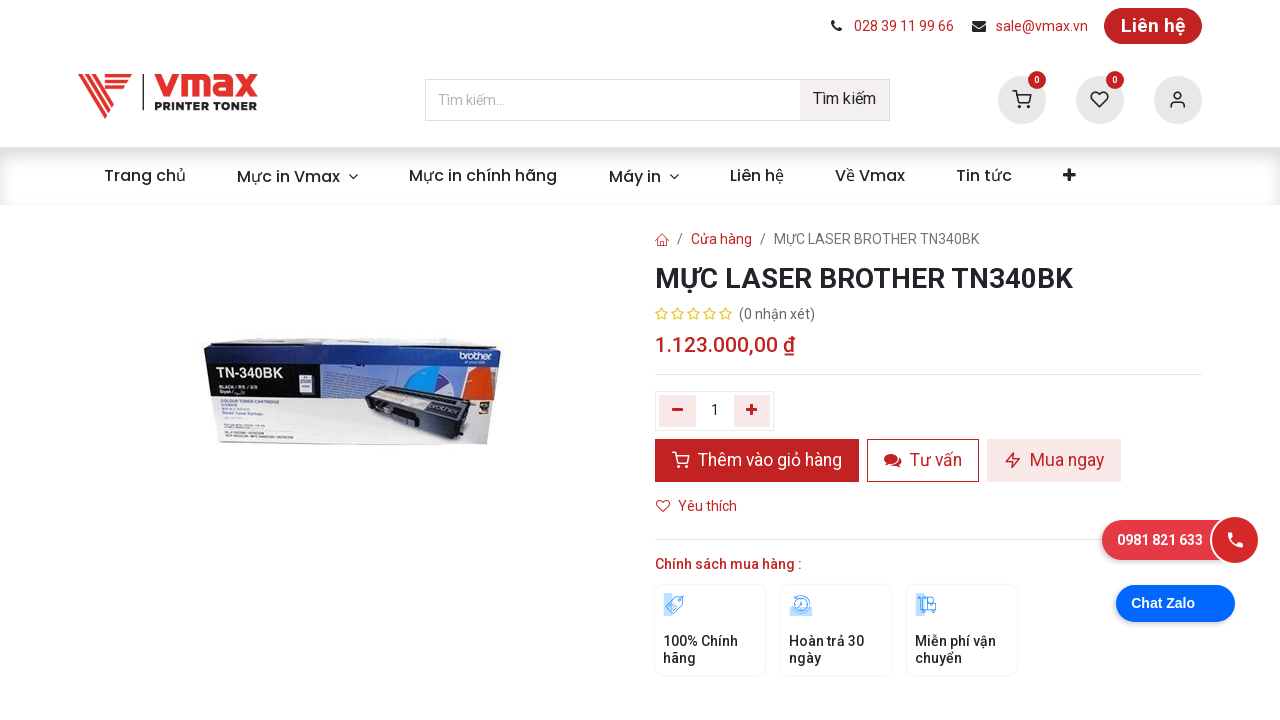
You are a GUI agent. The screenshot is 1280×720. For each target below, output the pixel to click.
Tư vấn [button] (923, 460)
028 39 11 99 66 (904, 26)
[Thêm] (752, 411)
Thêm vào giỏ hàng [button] (757, 460)
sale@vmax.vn (1042, 26)
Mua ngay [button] (1054, 460)
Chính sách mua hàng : (728, 564)
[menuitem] (144, 176)
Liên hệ (1153, 25)
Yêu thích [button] (698, 506)
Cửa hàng (721, 239)
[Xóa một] (677, 411)
